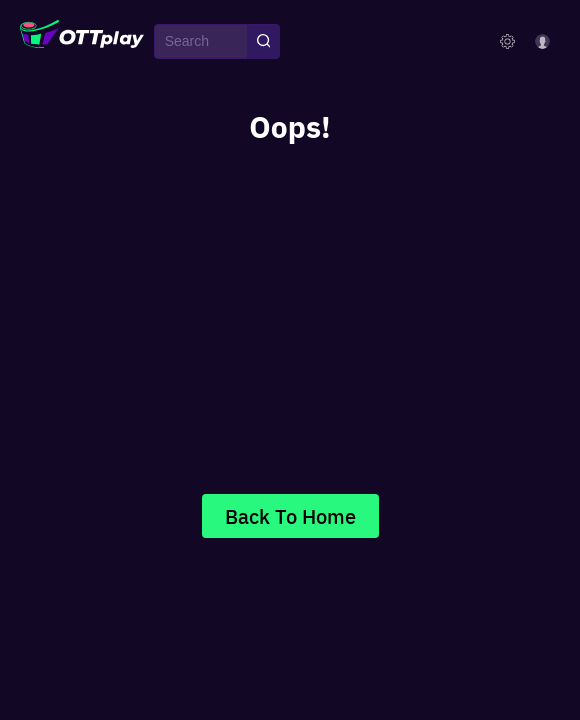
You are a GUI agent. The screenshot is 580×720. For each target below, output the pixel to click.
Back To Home (290, 515)
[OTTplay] (82, 42)
